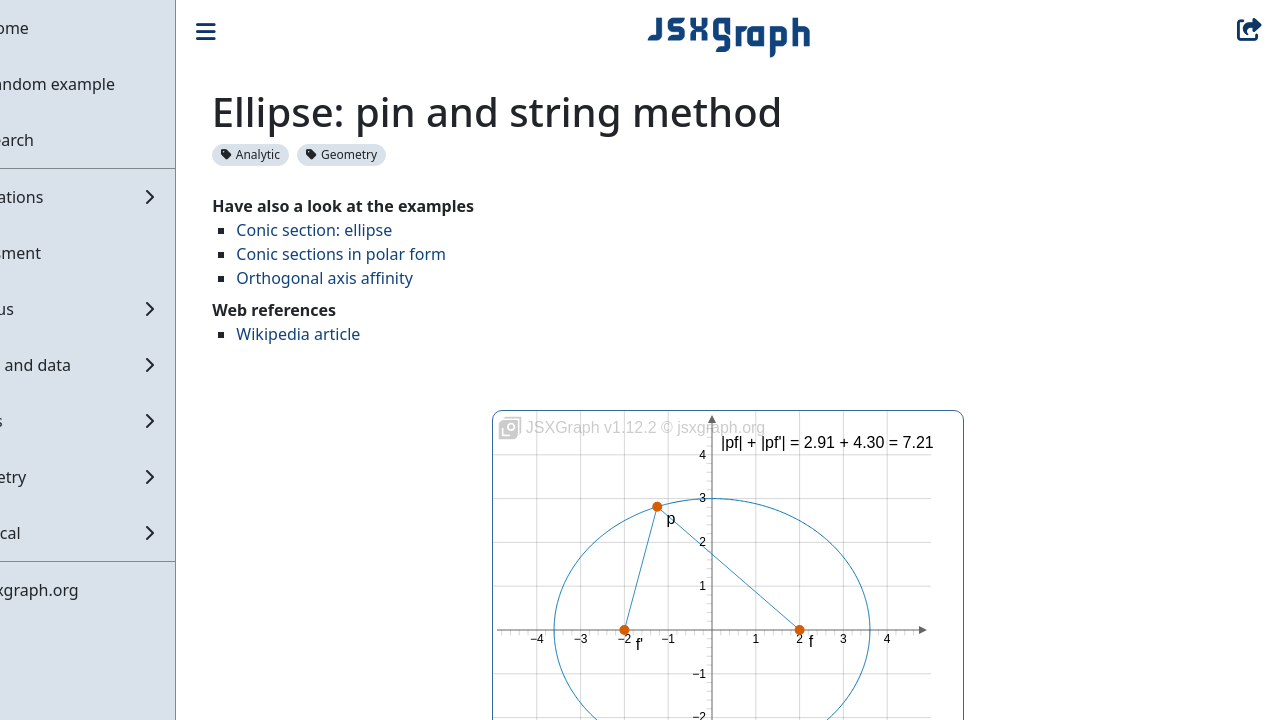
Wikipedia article (363, 334)
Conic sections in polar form (406, 254)
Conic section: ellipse (379, 230)
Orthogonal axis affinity (389, 278)
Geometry (406, 154)
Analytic (315, 154)
